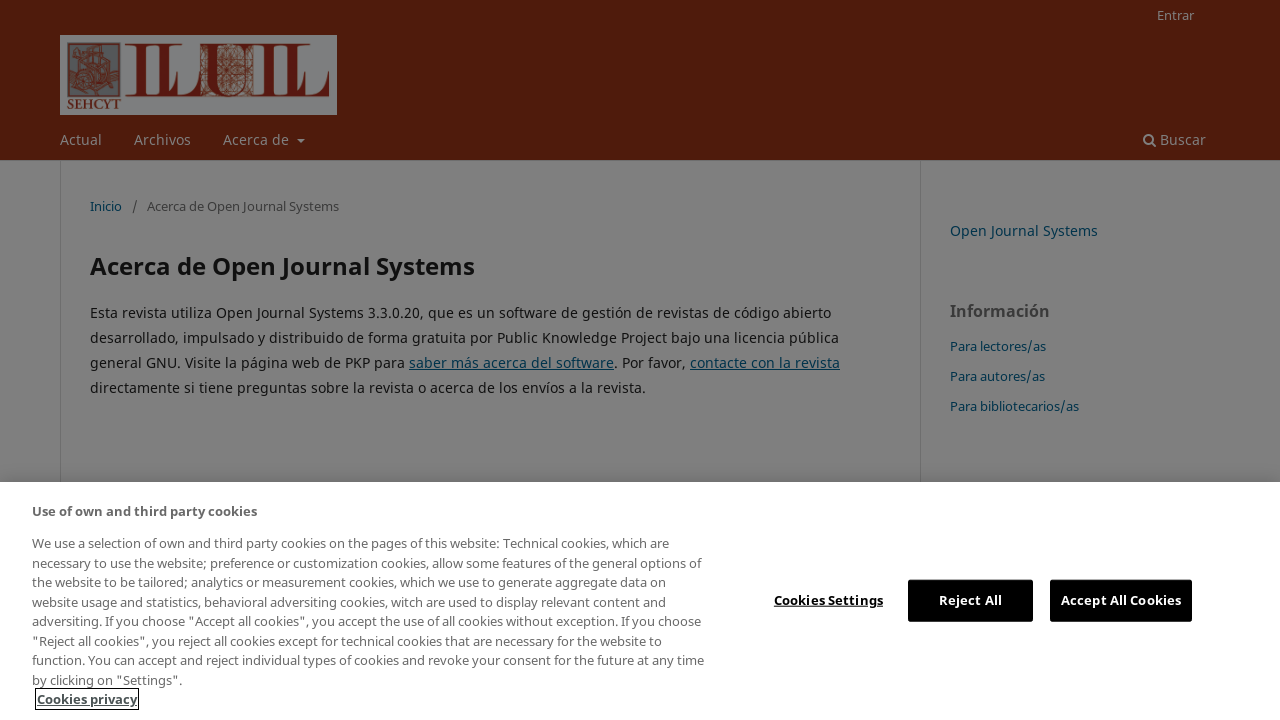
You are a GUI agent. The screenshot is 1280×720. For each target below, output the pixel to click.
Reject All (970, 600)
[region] (640, 601)
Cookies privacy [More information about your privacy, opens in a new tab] (87, 699)
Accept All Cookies (1121, 600)
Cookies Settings (828, 600)
